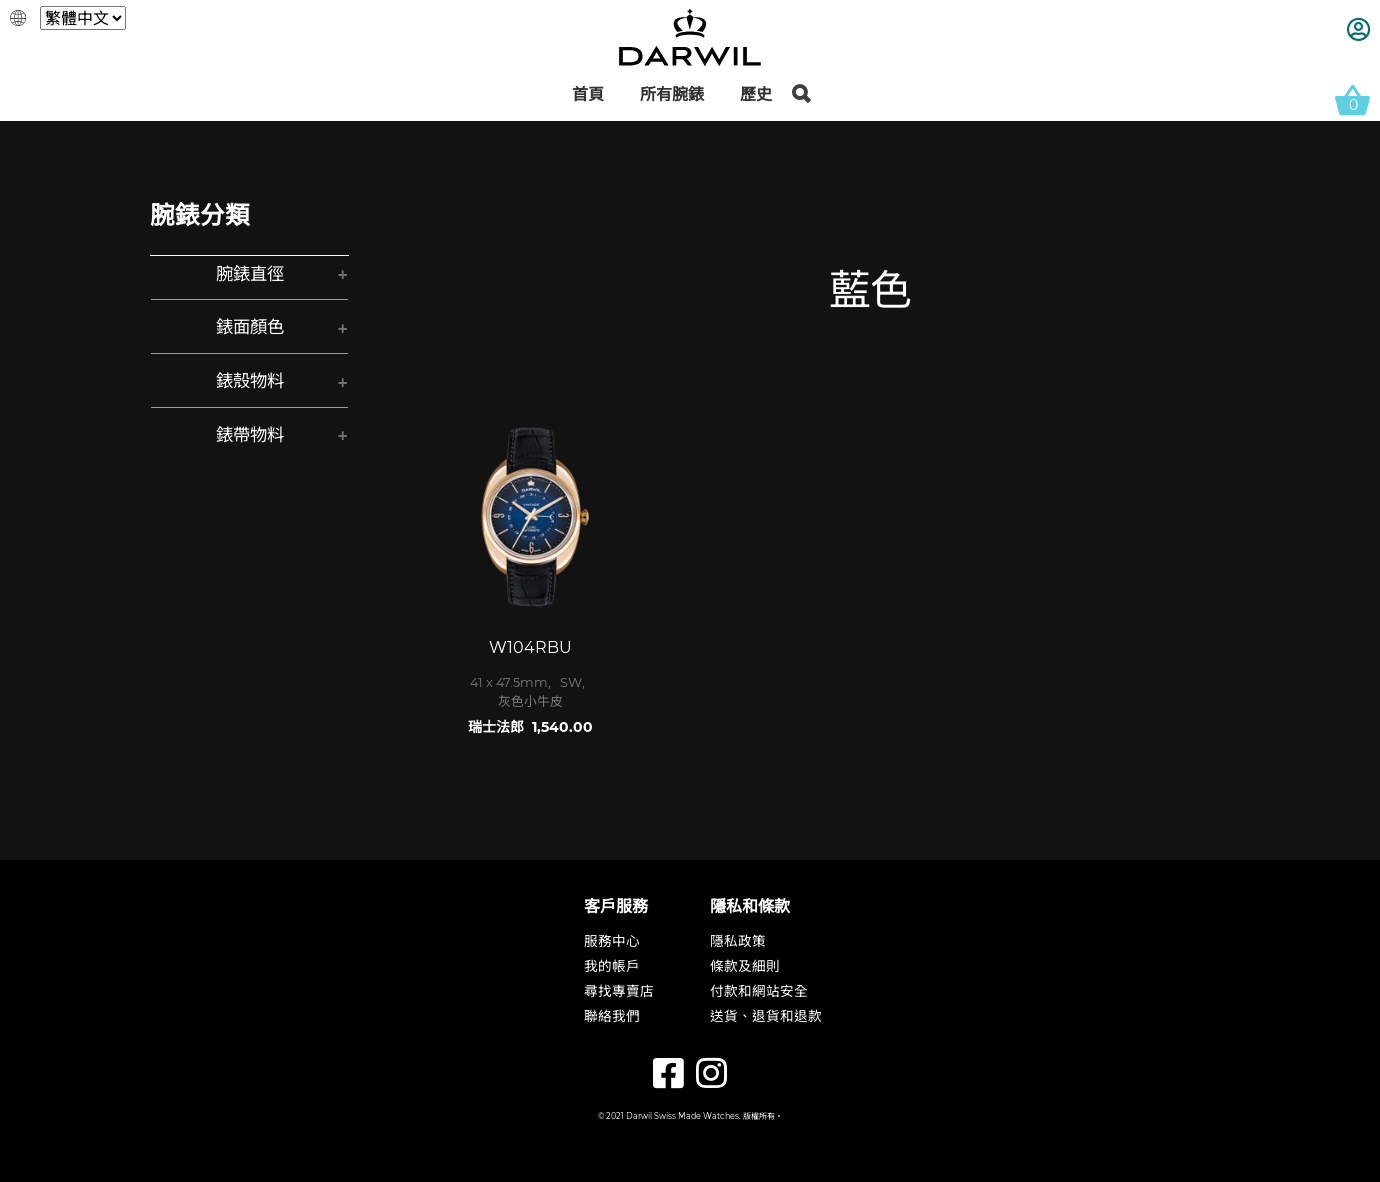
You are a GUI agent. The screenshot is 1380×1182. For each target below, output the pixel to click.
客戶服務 (616, 906)
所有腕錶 (672, 94)
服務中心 (612, 944)
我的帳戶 (612, 969)
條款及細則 (745, 969)
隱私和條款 (750, 906)
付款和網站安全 (759, 994)
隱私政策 (738, 944)
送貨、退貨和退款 (766, 1019)
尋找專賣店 (619, 994)
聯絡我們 (612, 1019)
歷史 (756, 94)
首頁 (588, 94)
